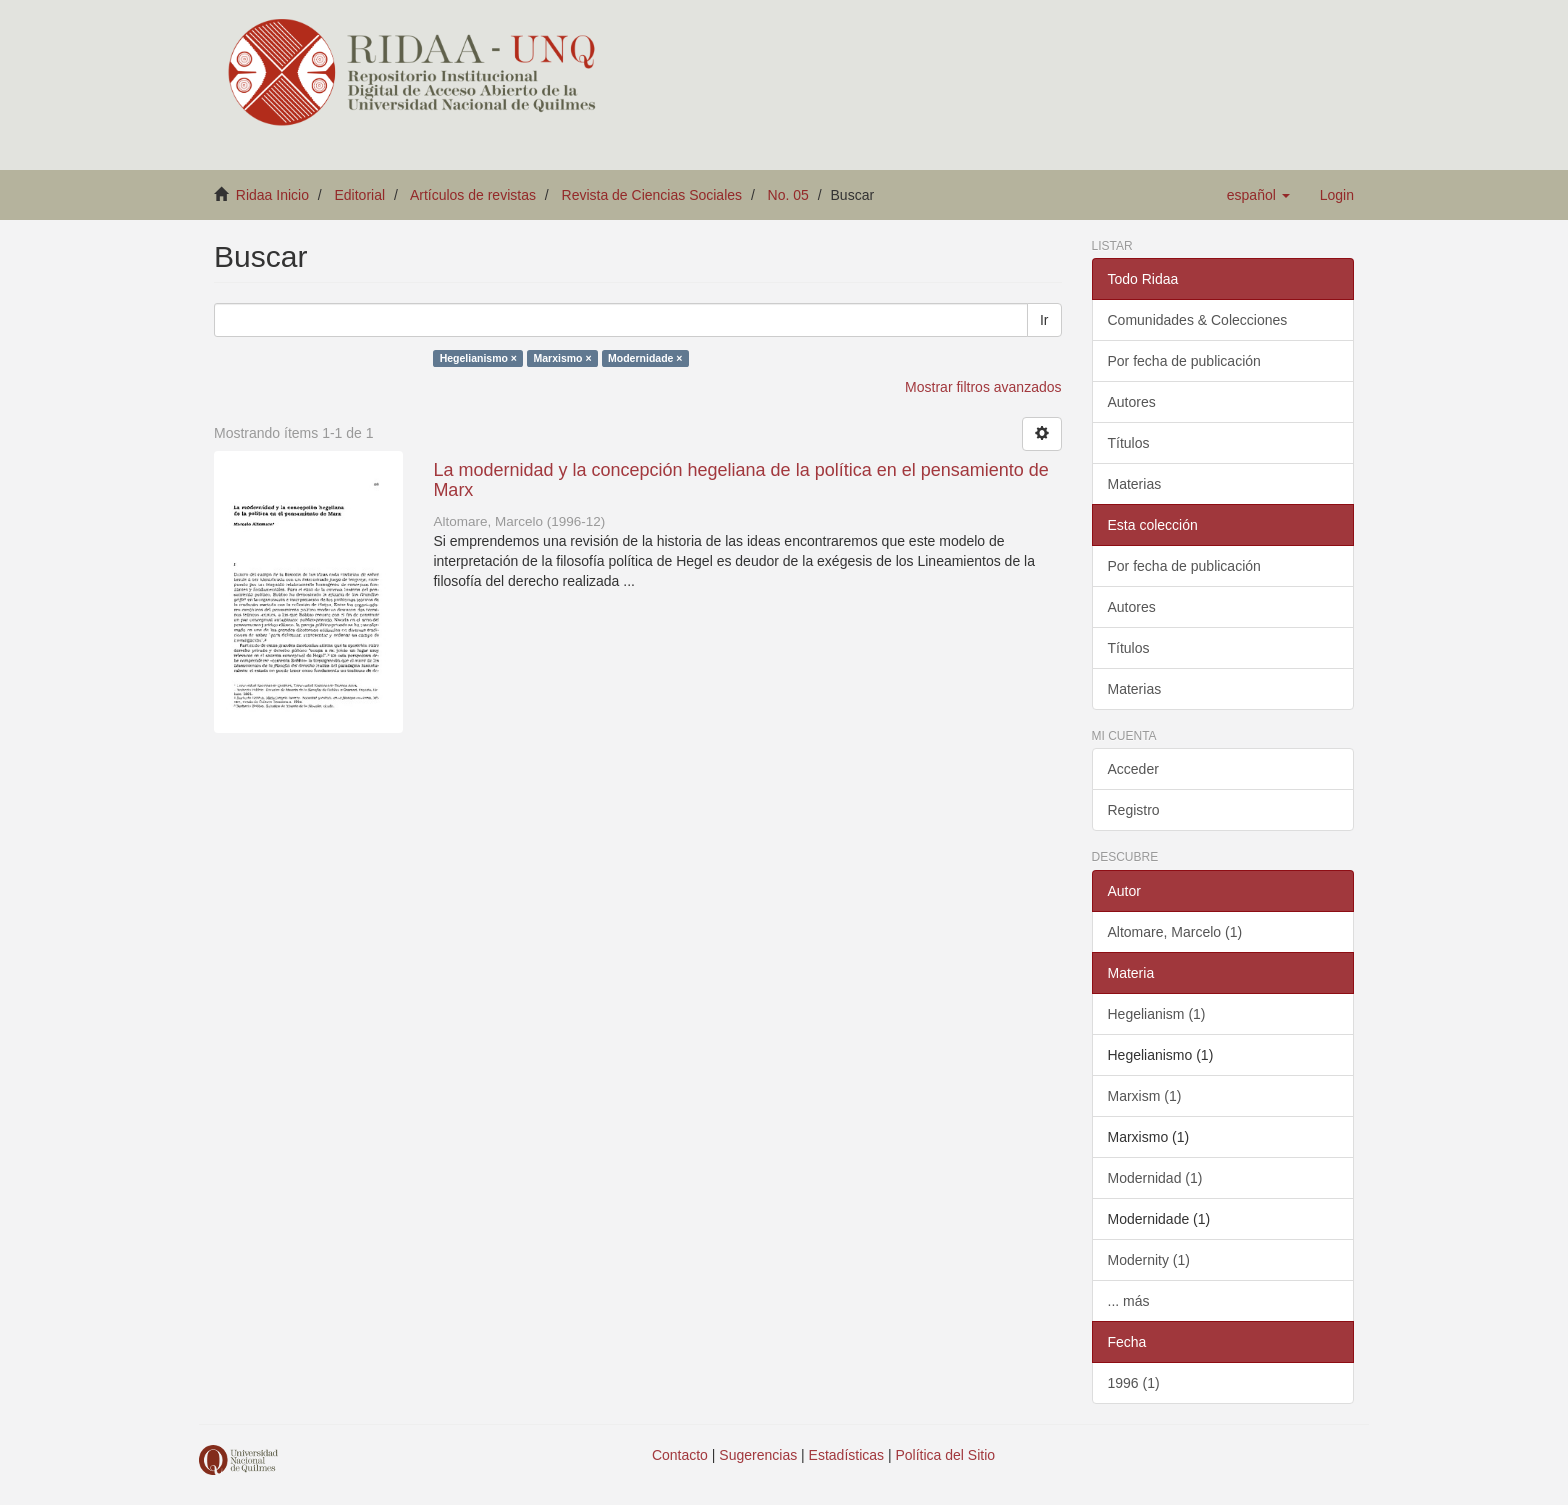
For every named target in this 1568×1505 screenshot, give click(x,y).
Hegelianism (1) (1157, 1014)
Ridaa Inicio (272, 195)
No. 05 (788, 195)
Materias (1135, 484)
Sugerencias (758, 1455)
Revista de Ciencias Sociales (652, 195)
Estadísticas (846, 1455)
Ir (1044, 320)
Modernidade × (645, 358)
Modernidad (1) (1155, 1178)
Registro (1134, 810)
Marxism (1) (1145, 1096)
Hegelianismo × (478, 358)
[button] (1258, 195)
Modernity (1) (1149, 1260)
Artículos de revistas (473, 195)
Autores (1132, 402)
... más (1129, 1301)
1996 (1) (1134, 1383)
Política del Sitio (946, 1455)
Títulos (1129, 443)
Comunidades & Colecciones (1198, 320)
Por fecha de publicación (1184, 361)
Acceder (1133, 769)
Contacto (680, 1455)
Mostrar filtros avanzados (983, 387)
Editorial (360, 195)
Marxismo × (562, 358)
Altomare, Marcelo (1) (1175, 932)
